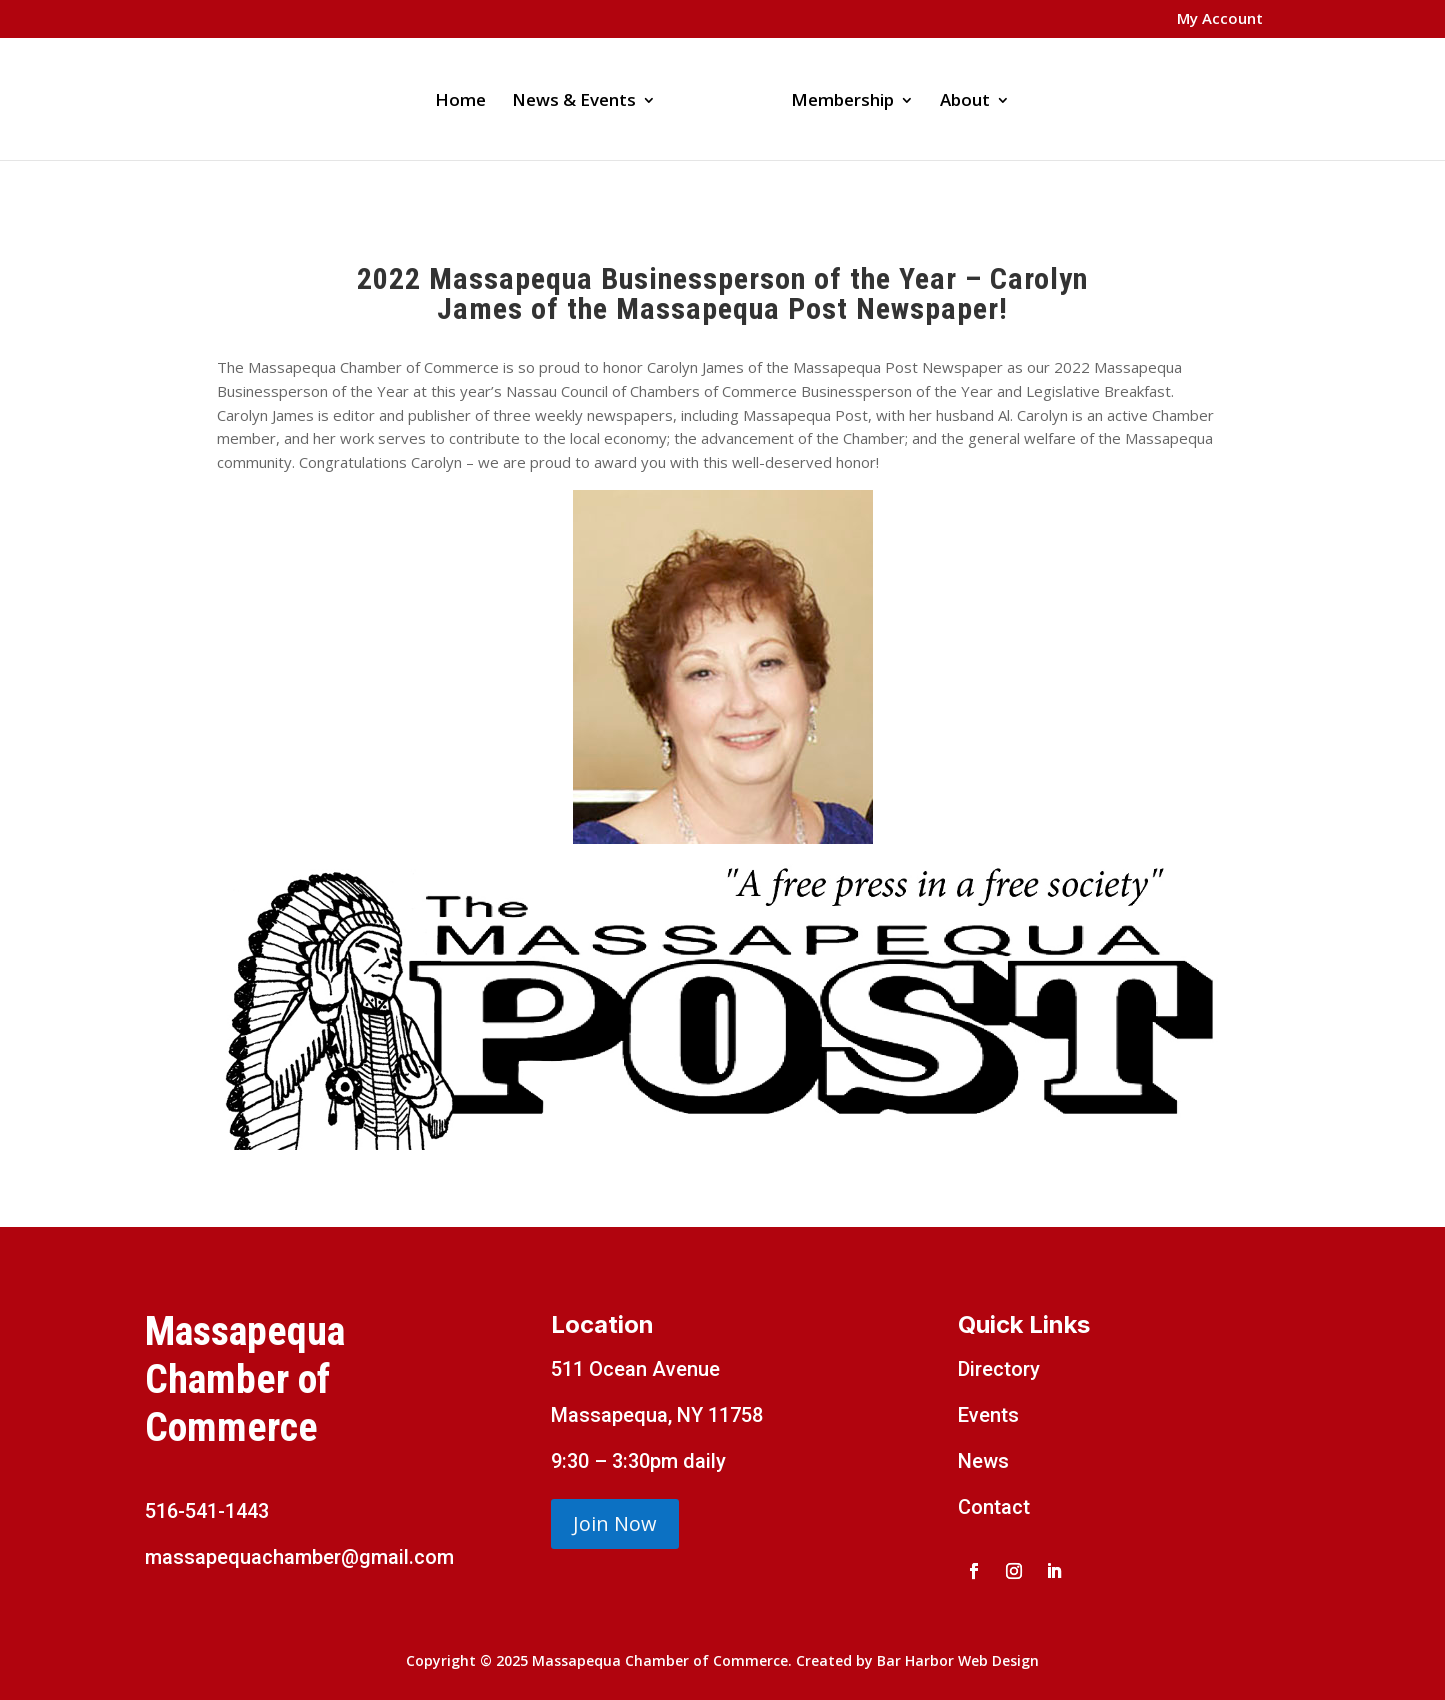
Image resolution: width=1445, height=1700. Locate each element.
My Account (1220, 19)
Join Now (615, 1523)
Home (460, 102)
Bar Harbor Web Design (958, 1660)
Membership (842, 102)
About (965, 102)
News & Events (574, 102)
